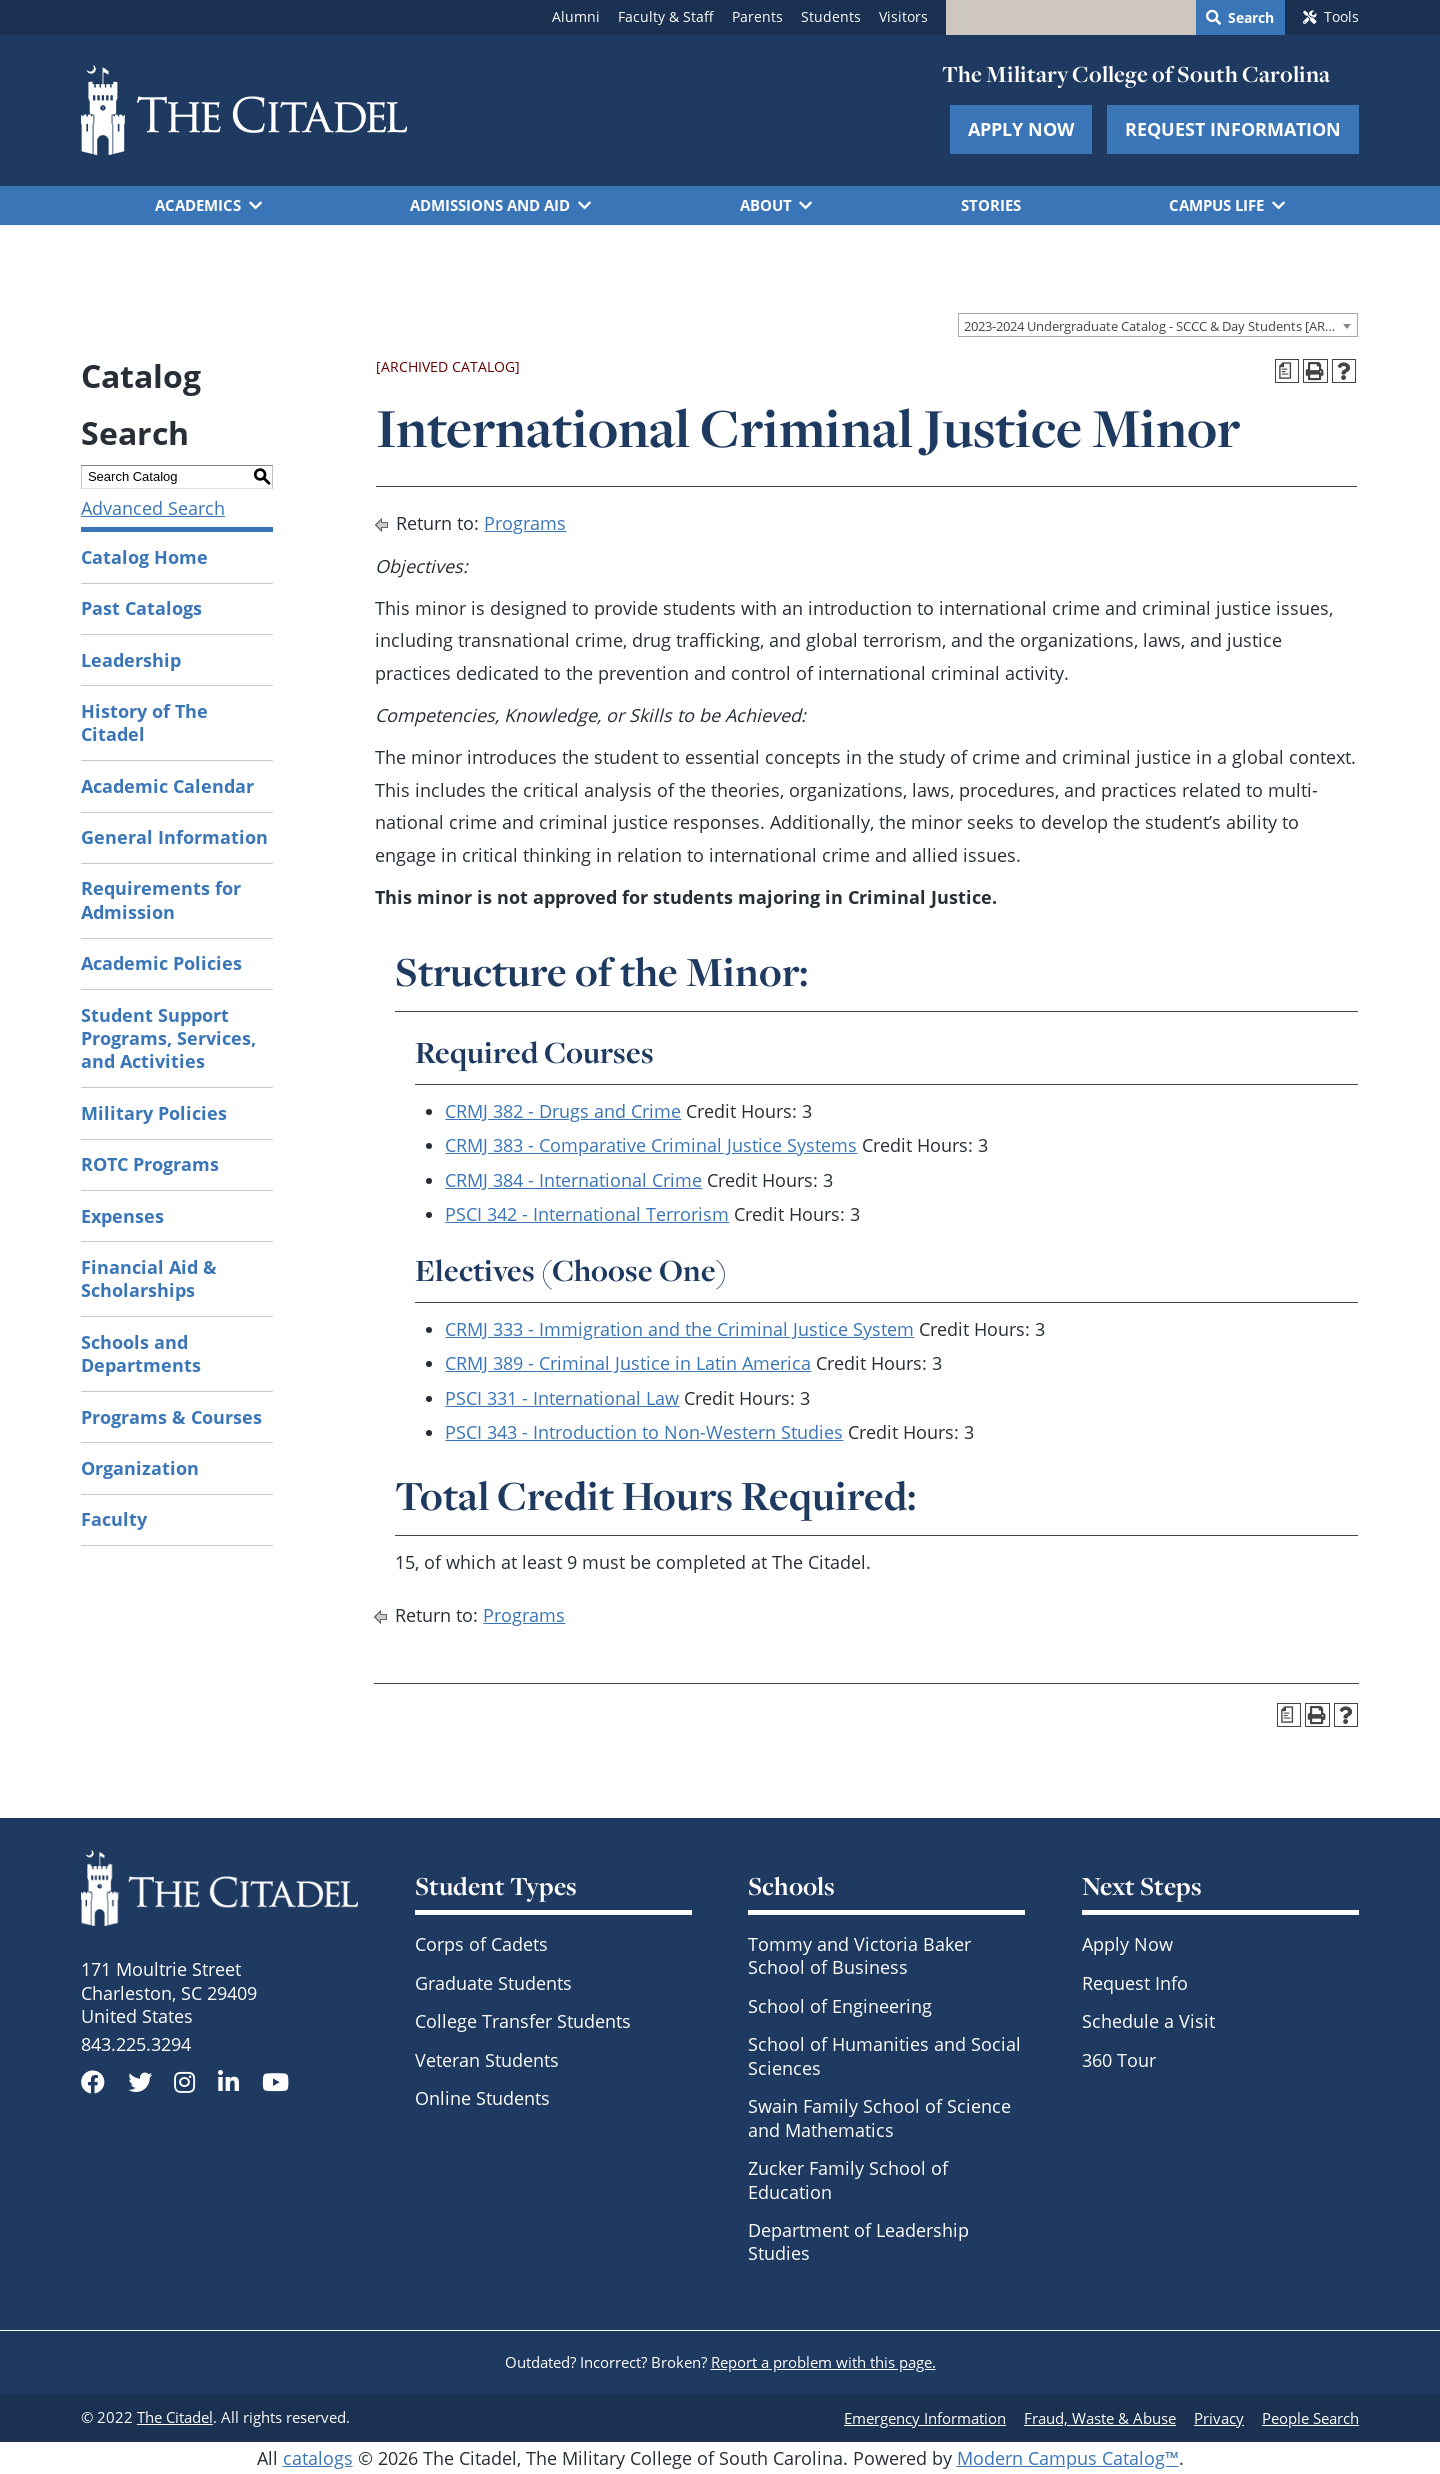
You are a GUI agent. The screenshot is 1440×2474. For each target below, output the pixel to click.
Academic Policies (161, 963)
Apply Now (1021, 129)
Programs (525, 523)
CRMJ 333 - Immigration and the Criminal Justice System (679, 1329)
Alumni (576, 17)
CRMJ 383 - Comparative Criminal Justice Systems (651, 1145)
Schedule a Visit (1148, 2021)
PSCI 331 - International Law (562, 1398)
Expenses (122, 1216)
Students (831, 17)
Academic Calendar (167, 786)
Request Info (1135, 1983)
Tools (1341, 17)
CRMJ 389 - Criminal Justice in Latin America (628, 1363)
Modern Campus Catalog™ (1068, 2458)
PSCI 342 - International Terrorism (587, 1214)
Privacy (1219, 2418)
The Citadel (175, 2417)
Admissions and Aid (490, 205)
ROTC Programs (150, 1164)
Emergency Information (925, 2418)
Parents (757, 17)
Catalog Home (144, 557)
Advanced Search (153, 508)
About (766, 205)
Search (1251, 18)
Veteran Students (487, 2060)
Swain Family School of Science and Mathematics (879, 2117)
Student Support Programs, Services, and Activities (168, 1038)
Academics (198, 205)
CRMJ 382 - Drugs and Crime (563, 1111)
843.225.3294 (136, 2044)
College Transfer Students (523, 2021)
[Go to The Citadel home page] (244, 110)
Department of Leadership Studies (858, 2241)
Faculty (114, 1519)
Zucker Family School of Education (848, 2179)
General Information (174, 837)
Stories (991, 205)
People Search (1310, 2418)
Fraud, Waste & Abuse (1100, 2418)
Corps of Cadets (481, 1944)
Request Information (1233, 129)
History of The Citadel (144, 722)
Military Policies (154, 1113)
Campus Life (1216, 205)
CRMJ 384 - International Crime (573, 1180)
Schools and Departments (141, 1353)
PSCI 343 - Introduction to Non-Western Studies (644, 1432)
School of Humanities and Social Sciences (884, 2055)
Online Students (482, 2098)
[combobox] (1158, 325)
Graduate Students (493, 1983)
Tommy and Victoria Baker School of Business (859, 1955)
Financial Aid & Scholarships (149, 1278)
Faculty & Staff (666, 17)
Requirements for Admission (161, 899)
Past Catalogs (141, 608)
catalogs (318, 2458)
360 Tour (1119, 2060)
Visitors (903, 17)
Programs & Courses (171, 1417)
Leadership (131, 660)
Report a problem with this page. (823, 2362)
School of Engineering (840, 2006)
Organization (140, 1468)
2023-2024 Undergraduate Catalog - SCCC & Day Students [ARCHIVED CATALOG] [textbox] (1160, 326)
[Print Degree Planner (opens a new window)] (1287, 371)
